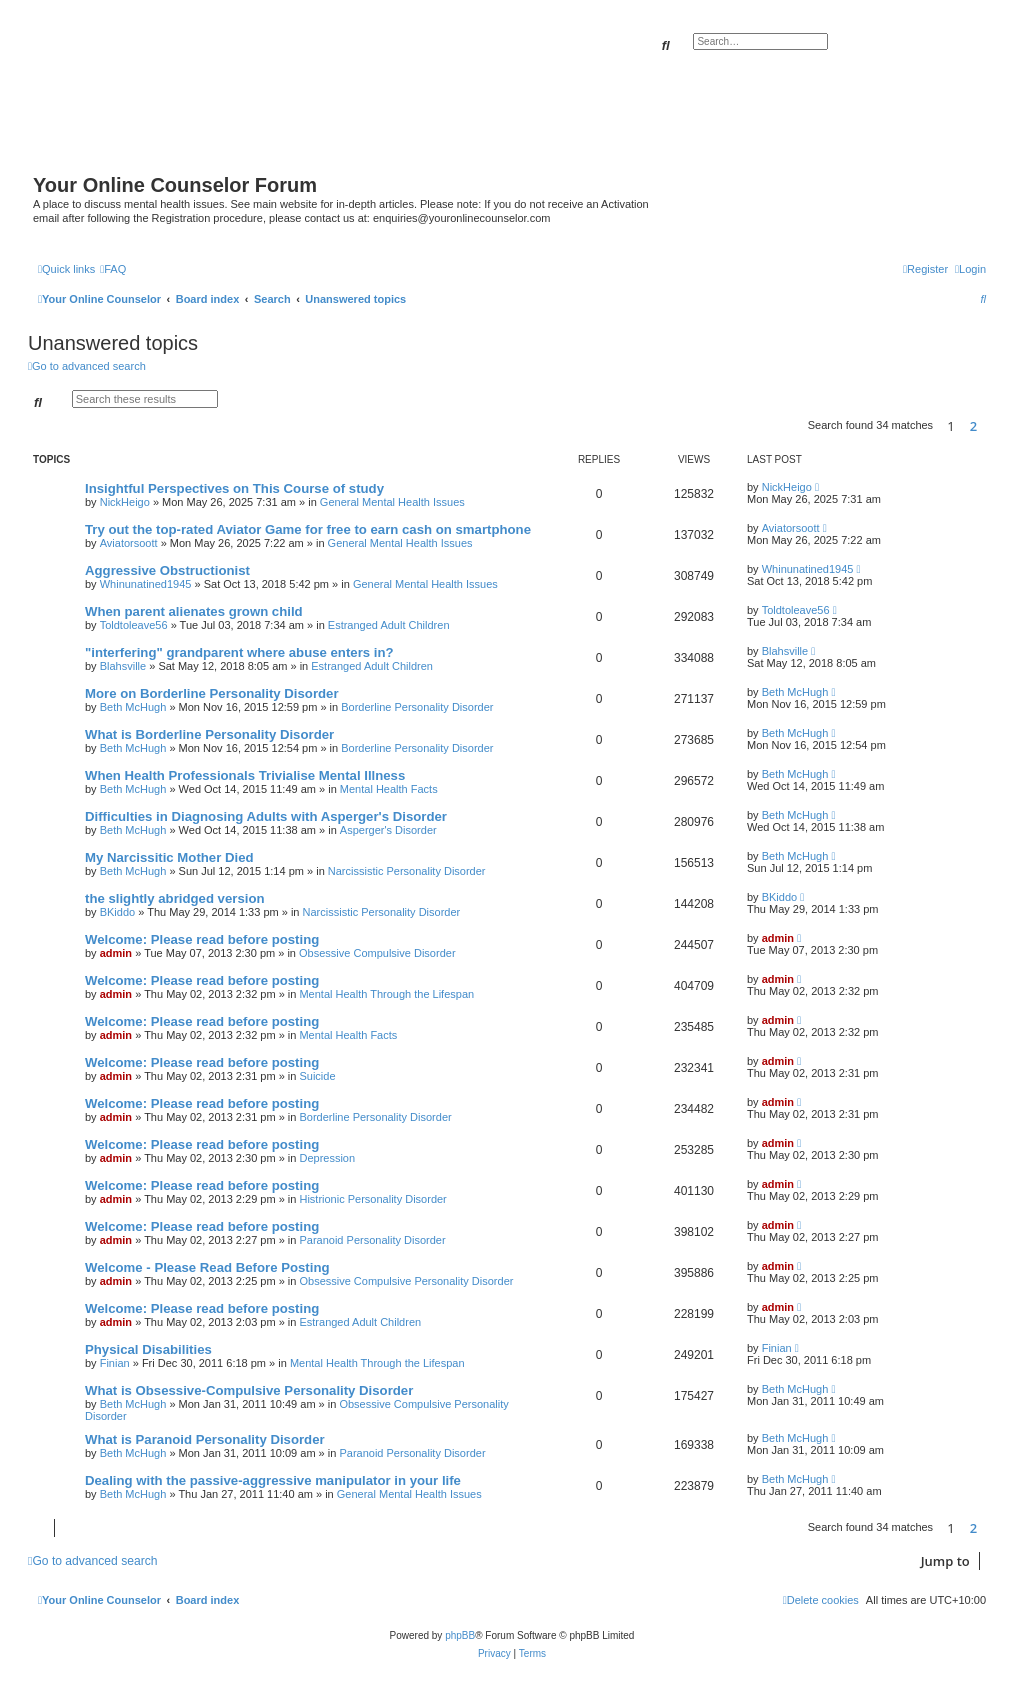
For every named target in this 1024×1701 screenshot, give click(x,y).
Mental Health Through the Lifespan (386, 994)
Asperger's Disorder (388, 830)
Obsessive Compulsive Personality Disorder (406, 1281)
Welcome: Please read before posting (202, 939)
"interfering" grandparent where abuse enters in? (239, 652)
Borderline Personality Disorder (417, 707)
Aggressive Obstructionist (167, 570)
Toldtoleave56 (134, 625)
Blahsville (123, 666)
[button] (991, 426)
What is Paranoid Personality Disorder (205, 1439)
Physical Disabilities (148, 1349)
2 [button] (973, 426)
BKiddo (117, 912)
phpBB (460, 1635)
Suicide (317, 1076)
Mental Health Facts (389, 789)
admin (116, 953)
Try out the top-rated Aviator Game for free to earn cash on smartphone (308, 529)
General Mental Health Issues (392, 502)
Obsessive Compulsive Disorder (377, 953)
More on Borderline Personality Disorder (212, 693)
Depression (327, 1158)
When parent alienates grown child (194, 611)
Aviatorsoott (129, 543)
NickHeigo (125, 502)
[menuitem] (113, 269)
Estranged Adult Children (389, 625)
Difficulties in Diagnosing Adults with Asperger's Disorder (266, 816)
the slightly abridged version (175, 898)
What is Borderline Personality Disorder (209, 734)
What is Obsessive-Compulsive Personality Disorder (249, 1390)
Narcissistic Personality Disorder (407, 871)
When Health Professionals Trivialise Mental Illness (245, 775)
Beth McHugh (133, 707)
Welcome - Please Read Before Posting (207, 1267)
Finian (115, 1363)
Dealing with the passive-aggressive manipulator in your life (273, 1480)
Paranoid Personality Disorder (372, 1240)
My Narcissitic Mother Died (169, 857)
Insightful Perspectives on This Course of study (234, 488)
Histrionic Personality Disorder (372, 1199)
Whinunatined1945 (146, 584)
